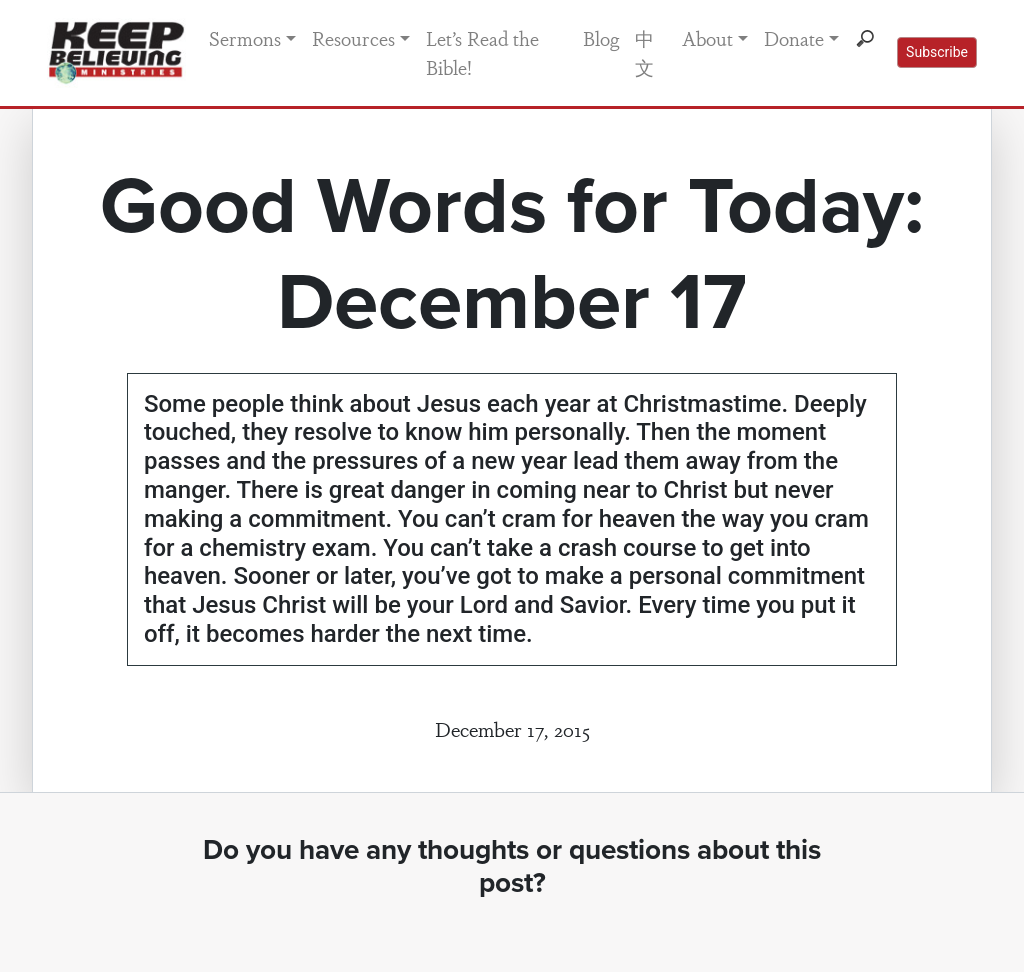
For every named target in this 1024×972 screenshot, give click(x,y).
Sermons (245, 38)
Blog (601, 38)
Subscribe (937, 52)
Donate (794, 38)
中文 (644, 52)
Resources (353, 38)
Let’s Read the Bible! (482, 52)
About (707, 38)
